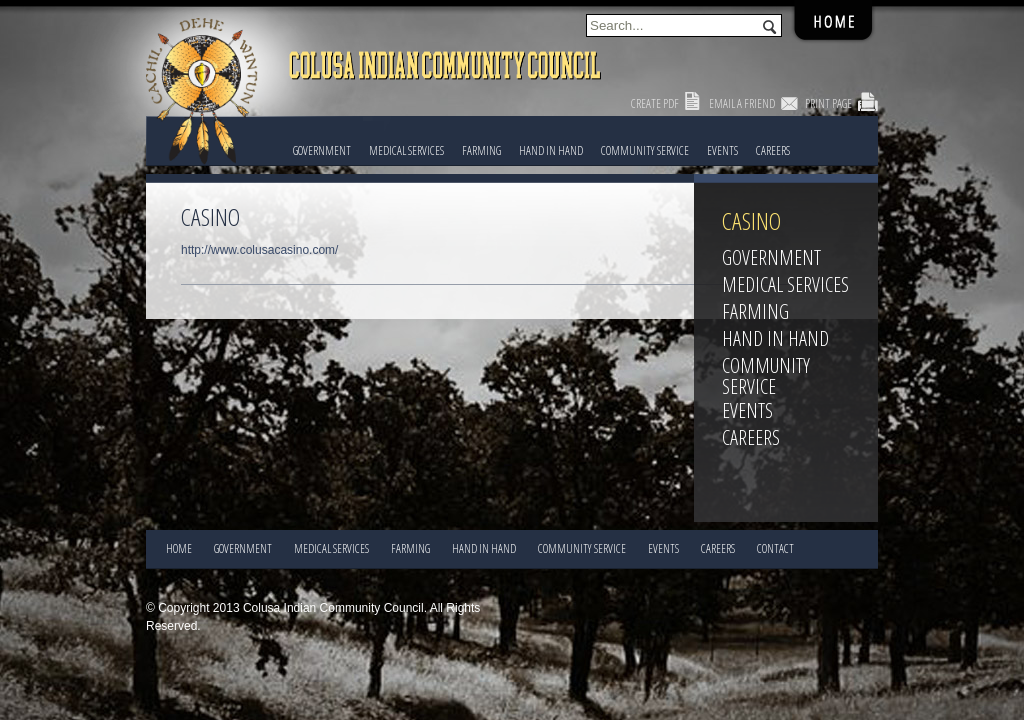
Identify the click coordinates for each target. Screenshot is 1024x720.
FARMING (481, 150)
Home (179, 548)
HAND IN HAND (551, 150)
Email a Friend (742, 103)
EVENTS (722, 150)
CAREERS (773, 150)
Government (322, 150)
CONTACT (775, 548)
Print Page (828, 103)
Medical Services (406, 150)
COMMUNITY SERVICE (645, 150)
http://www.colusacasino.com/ (259, 250)
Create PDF (655, 103)
